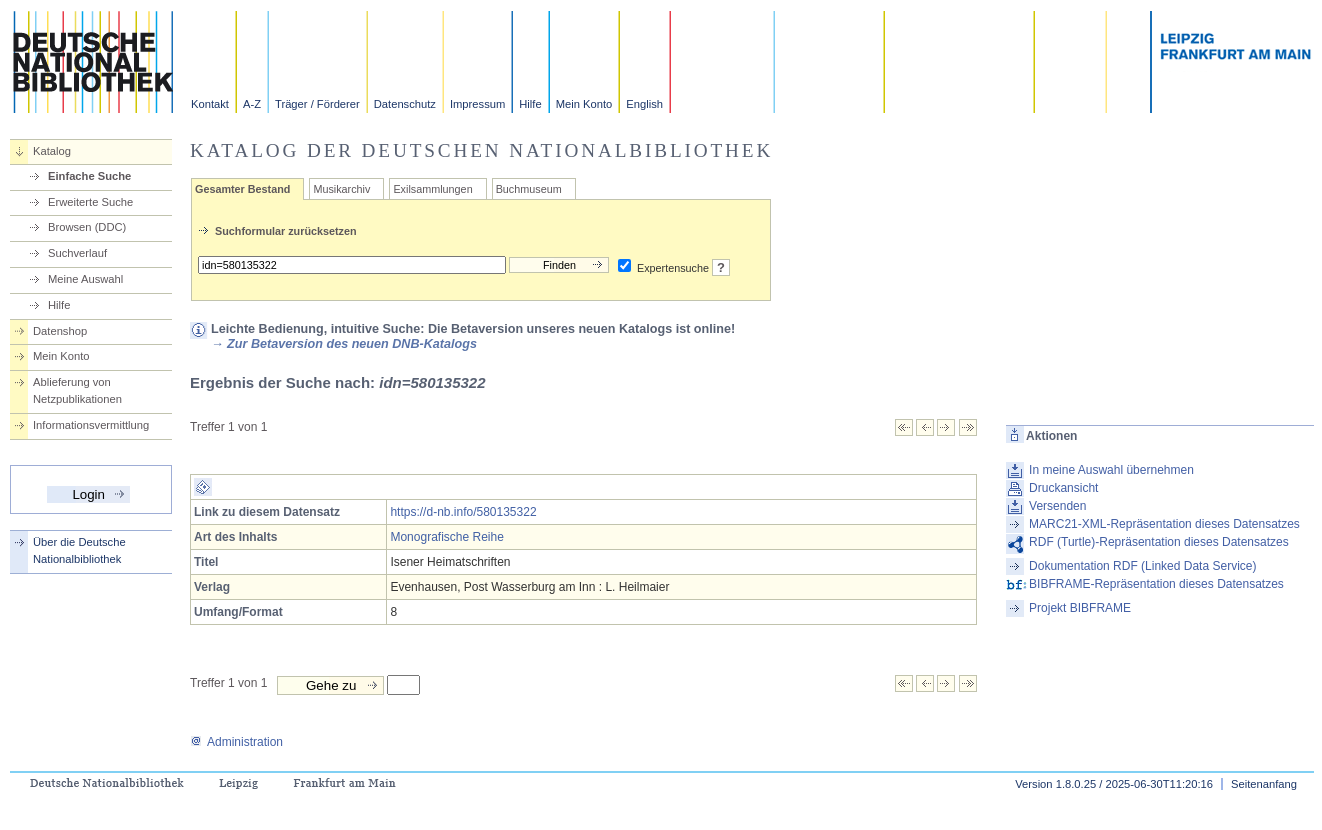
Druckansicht (1063, 488)
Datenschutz (405, 104)
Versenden (1057, 506)
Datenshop (60, 331)
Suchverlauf (77, 253)
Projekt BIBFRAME (1080, 608)
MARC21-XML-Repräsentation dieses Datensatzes (1164, 524)
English (644, 104)
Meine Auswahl (85, 279)
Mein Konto (584, 104)
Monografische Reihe (446, 537)
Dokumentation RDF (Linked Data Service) (1142, 566)
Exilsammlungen (432, 189)
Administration (236, 742)
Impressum (477, 104)
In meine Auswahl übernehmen (1111, 470)
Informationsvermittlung (91, 425)
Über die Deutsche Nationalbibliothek (79, 550)
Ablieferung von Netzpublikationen (77, 390)
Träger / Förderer (317, 104)
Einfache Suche (89, 176)
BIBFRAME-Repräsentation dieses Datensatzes (1156, 584)
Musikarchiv (341, 189)
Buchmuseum (529, 189)
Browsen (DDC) (87, 227)
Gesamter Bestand (242, 189)
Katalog (52, 151)
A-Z (252, 104)
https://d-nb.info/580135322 (463, 512)
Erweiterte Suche (90, 202)
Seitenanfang (1264, 784)
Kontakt (210, 104)
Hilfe (530, 104)
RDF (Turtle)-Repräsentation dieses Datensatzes (1159, 542)
